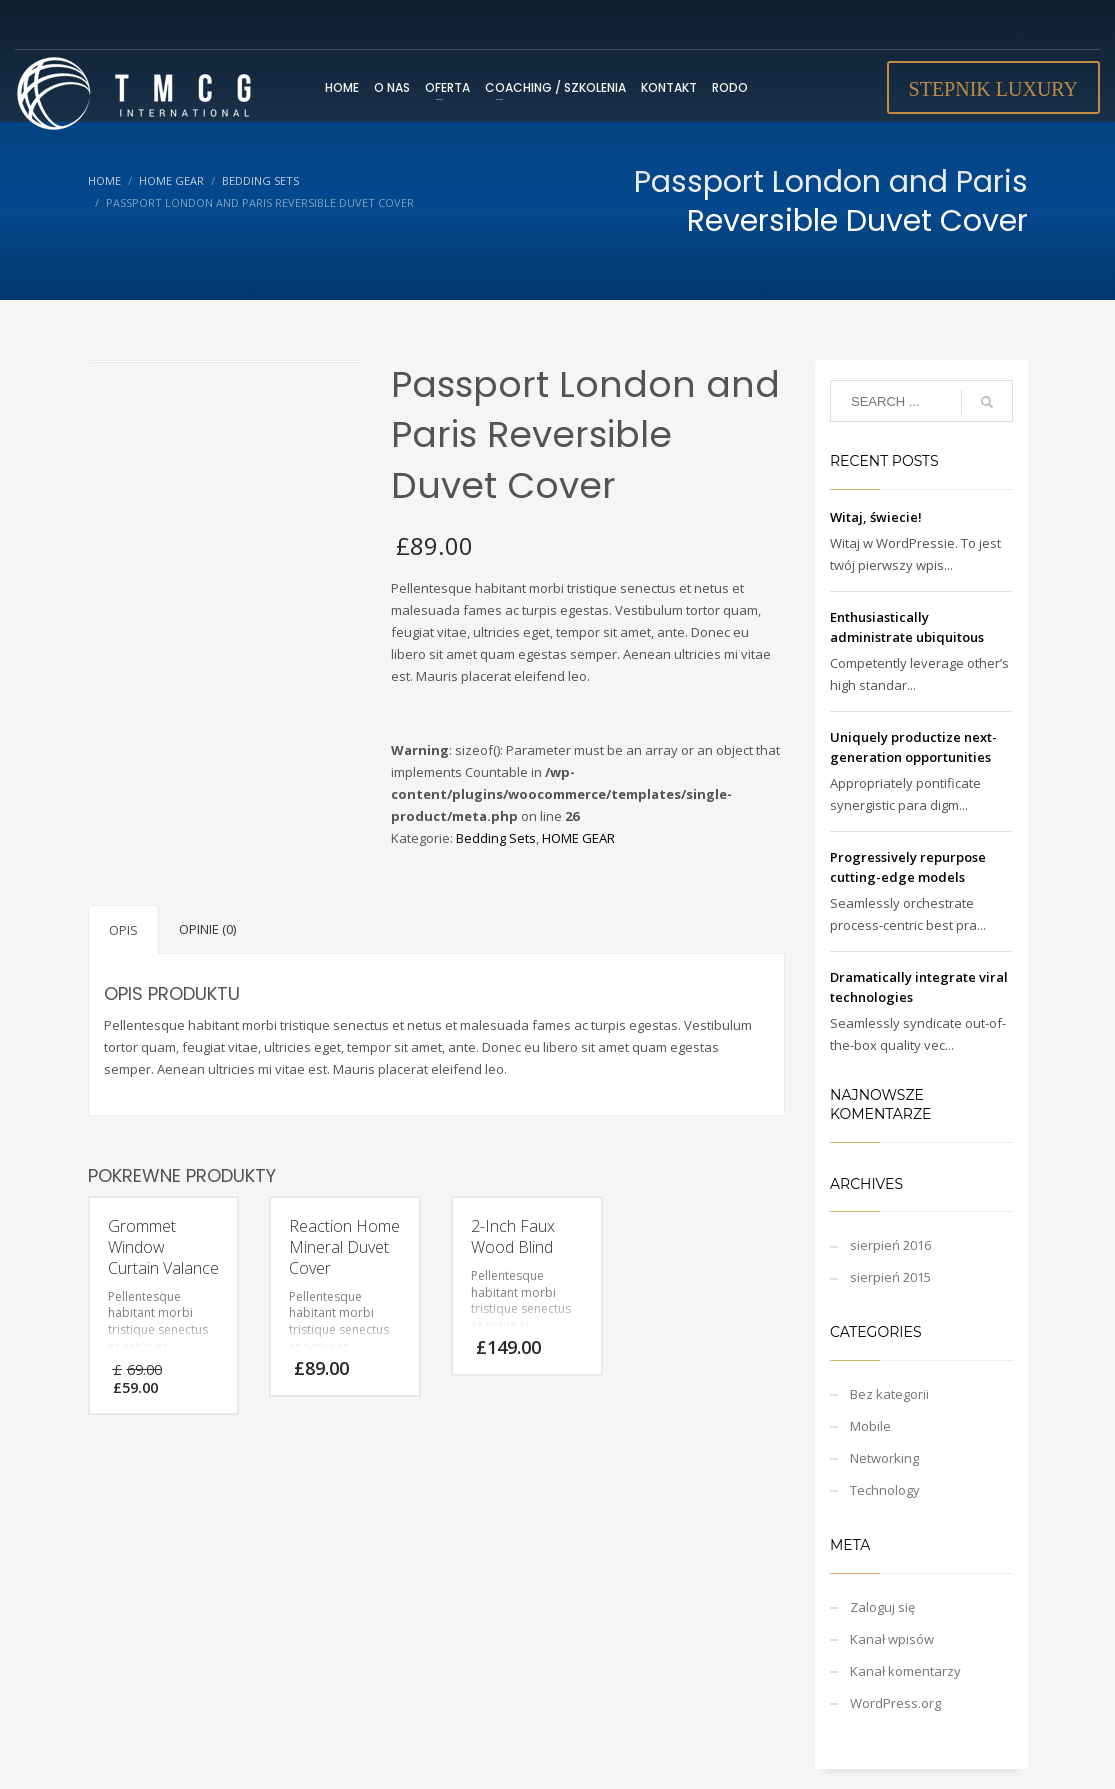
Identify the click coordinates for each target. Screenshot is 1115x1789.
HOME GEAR (578, 838)
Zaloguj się (882, 1607)
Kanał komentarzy (905, 1671)
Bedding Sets (496, 838)
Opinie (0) (207, 929)
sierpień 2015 (890, 1277)
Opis (123, 930)
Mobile (870, 1426)
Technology (885, 1490)
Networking (884, 1458)
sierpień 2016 (890, 1245)
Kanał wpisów (892, 1639)
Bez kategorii (889, 1394)
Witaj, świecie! (876, 517)
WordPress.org (895, 1703)
